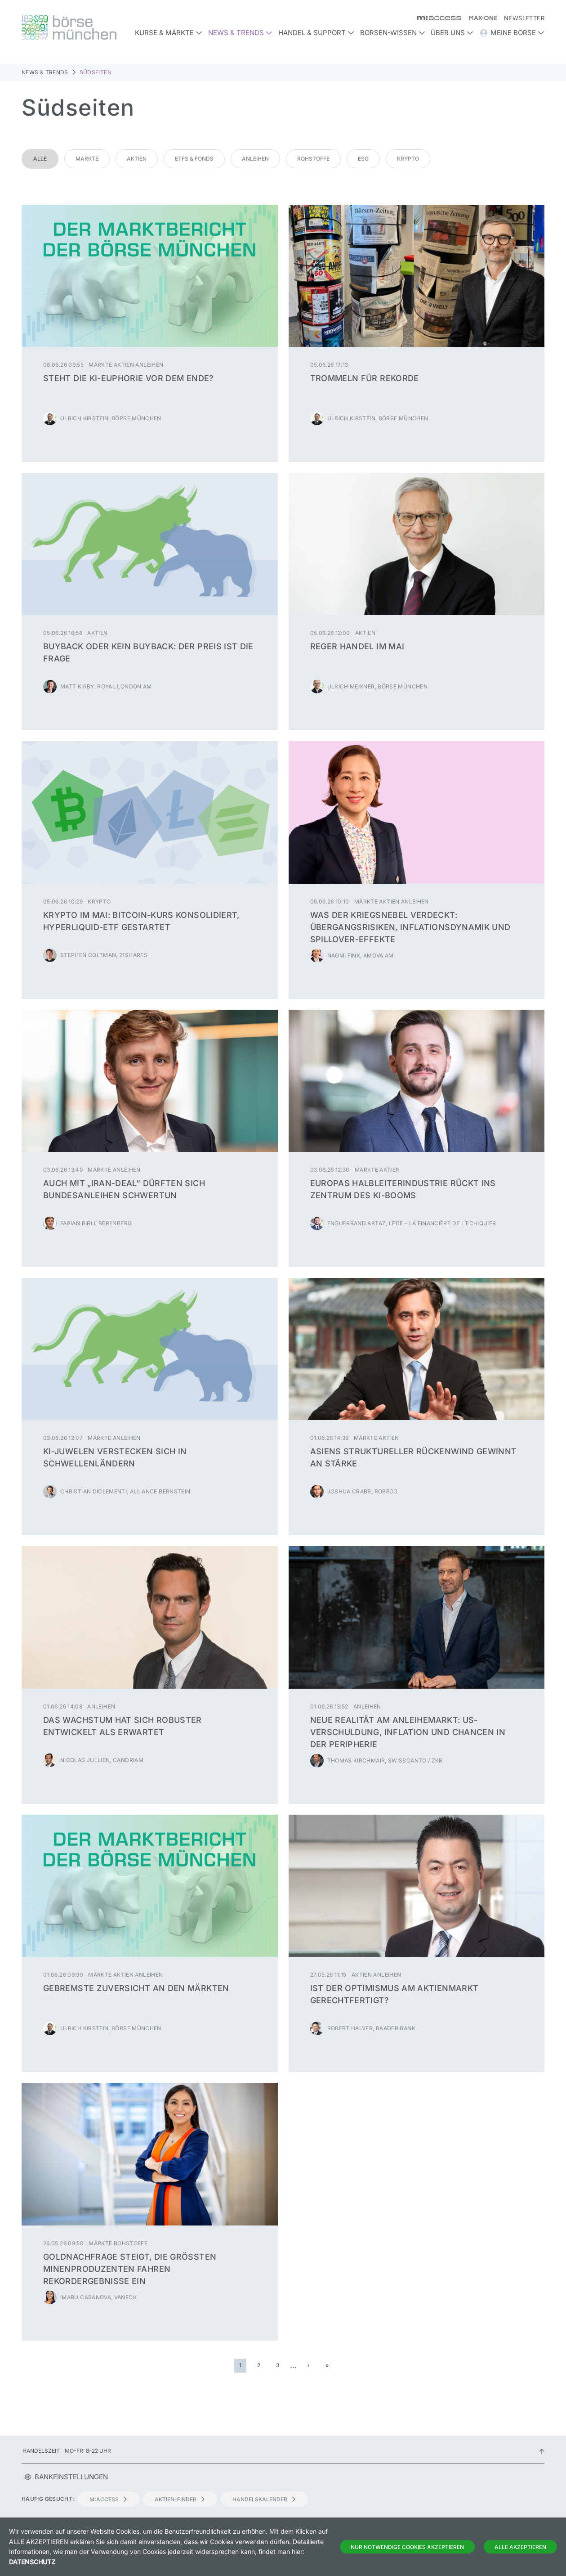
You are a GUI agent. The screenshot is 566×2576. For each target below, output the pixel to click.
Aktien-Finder (180, 2499)
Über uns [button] (452, 32)
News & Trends (45, 72)
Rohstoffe (313, 158)
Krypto (408, 158)
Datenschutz (32, 2562)
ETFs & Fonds (194, 158)
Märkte (87, 158)
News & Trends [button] (240, 32)
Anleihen (255, 158)
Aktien (137, 158)
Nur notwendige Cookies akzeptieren (407, 2547)
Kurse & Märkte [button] (168, 32)
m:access (108, 2499)
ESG (363, 158)
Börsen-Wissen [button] (392, 32)
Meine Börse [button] (511, 32)
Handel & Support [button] (316, 32)
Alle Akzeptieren (520, 2547)
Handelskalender (264, 2499)
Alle (40, 158)
